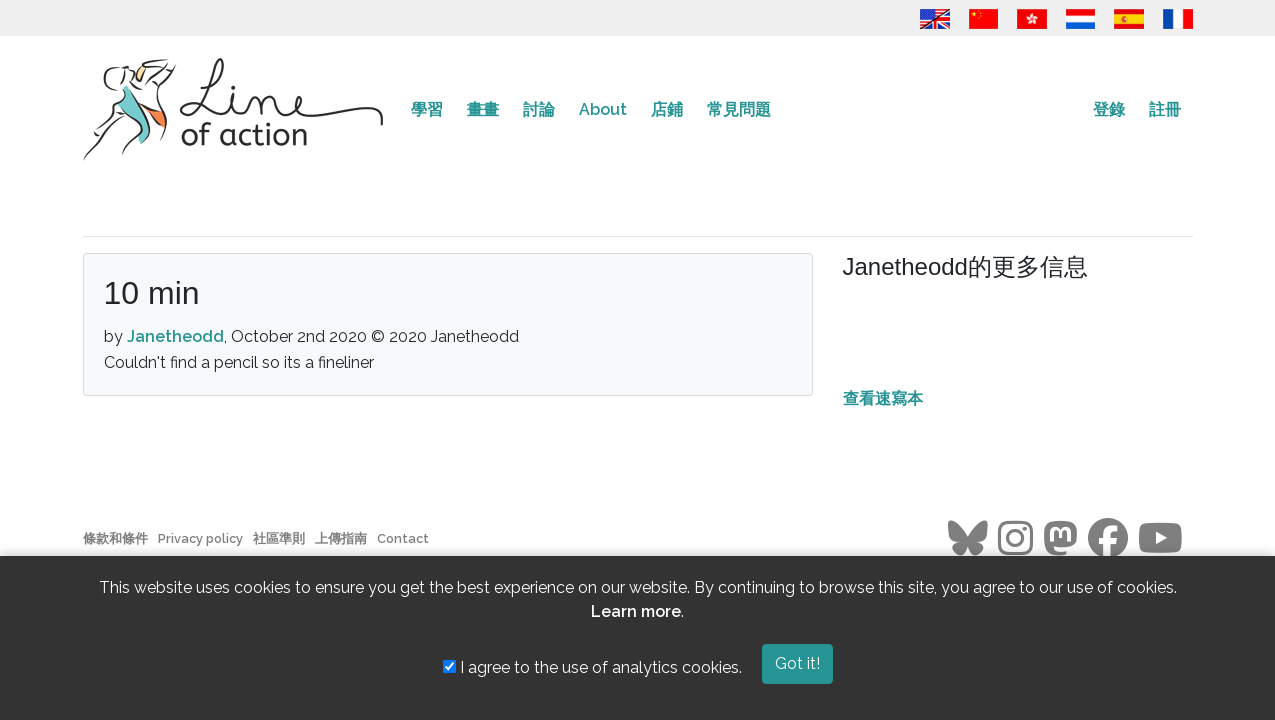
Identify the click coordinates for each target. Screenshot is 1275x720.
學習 (427, 109)
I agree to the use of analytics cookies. (592, 667)
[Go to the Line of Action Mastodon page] (1060, 539)
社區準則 (279, 538)
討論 (539, 109)
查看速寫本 (883, 398)
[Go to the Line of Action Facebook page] (1108, 539)
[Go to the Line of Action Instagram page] (1015, 539)
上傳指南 (341, 538)
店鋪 (667, 109)
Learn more (636, 611)
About (603, 109)
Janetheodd (175, 336)
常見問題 (739, 109)
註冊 (1165, 109)
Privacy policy (200, 538)
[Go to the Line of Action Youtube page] (1160, 539)
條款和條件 (115, 538)
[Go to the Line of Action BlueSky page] (968, 539)
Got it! (797, 663)
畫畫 (483, 109)
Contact (403, 538)
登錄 (1109, 109)
